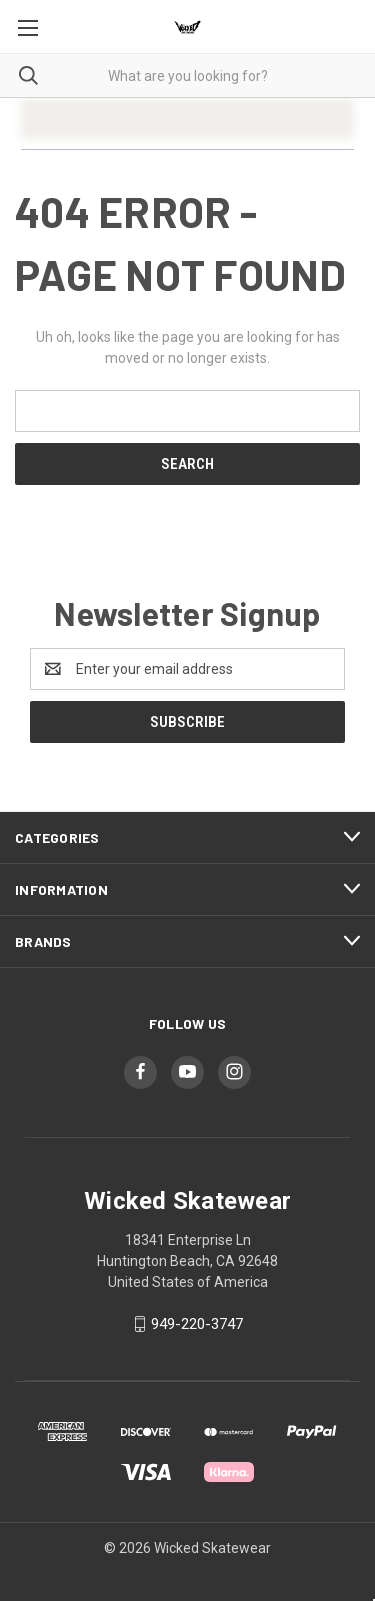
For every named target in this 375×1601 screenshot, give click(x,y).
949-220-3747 (197, 1324)
